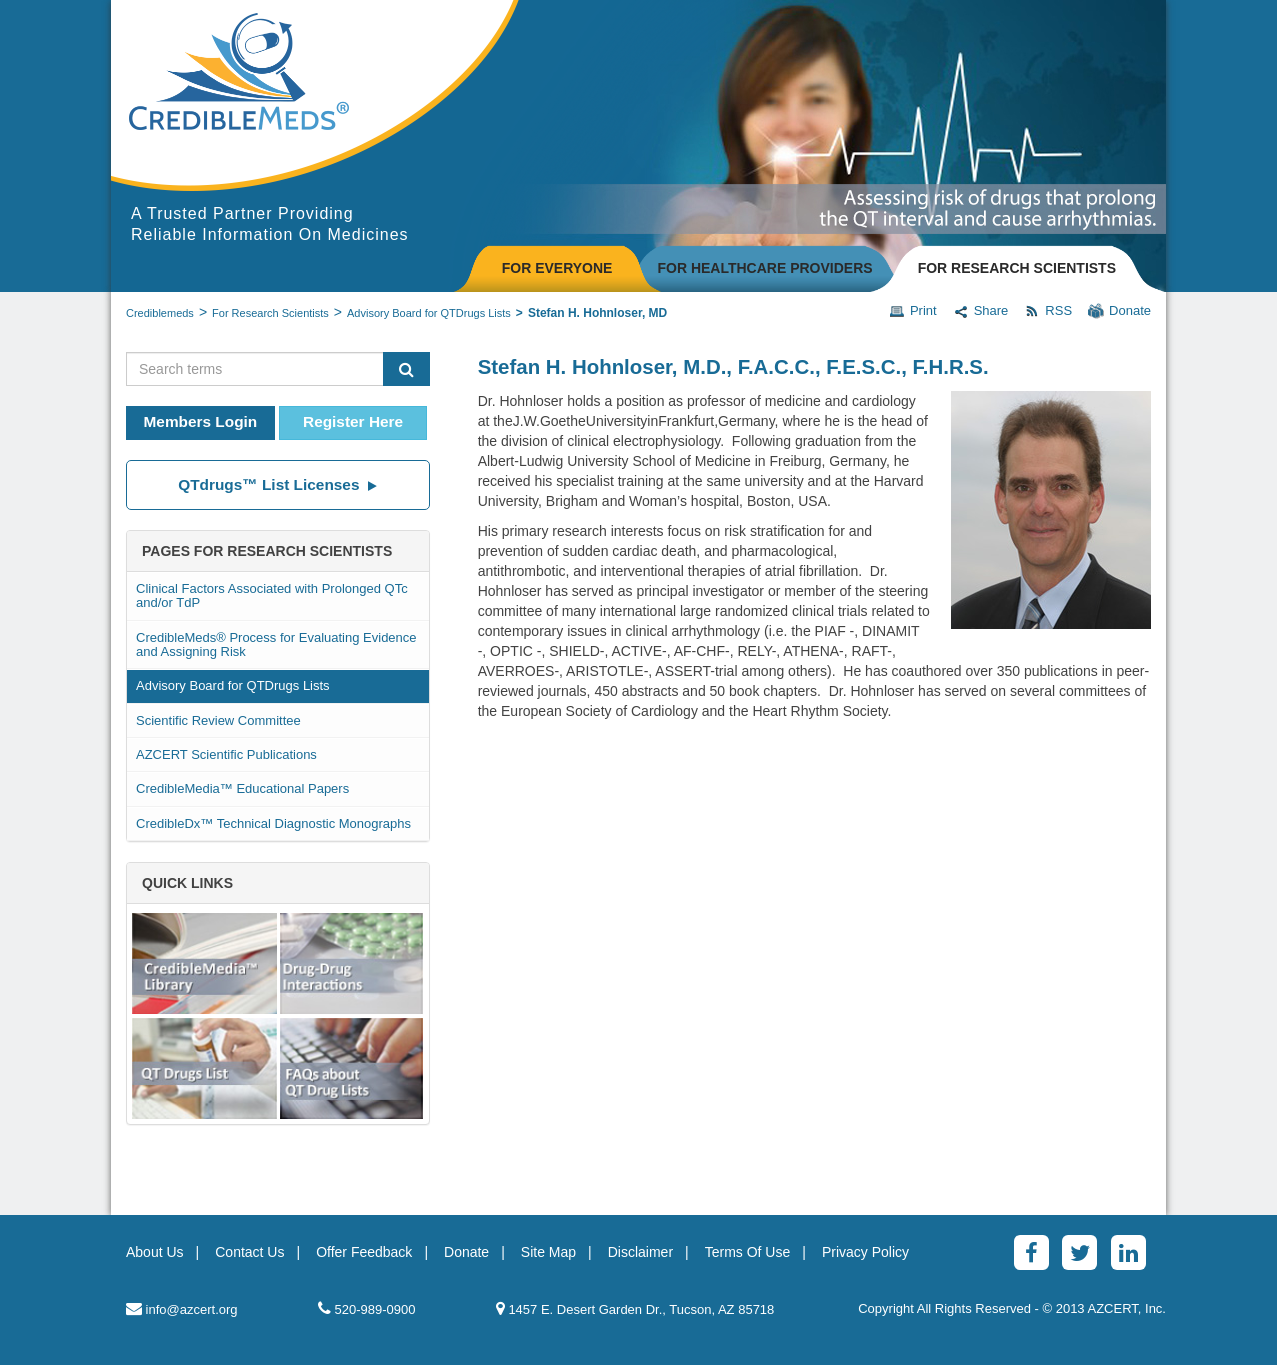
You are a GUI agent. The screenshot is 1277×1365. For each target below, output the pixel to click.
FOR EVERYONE (557, 268)
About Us (155, 1252)
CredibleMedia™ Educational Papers (242, 788)
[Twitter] (1079, 1252)
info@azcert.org (182, 1308)
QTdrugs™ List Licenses (277, 484)
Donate (1119, 311)
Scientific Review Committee (218, 720)
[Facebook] (1031, 1252)
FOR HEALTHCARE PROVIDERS (764, 268)
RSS (1048, 311)
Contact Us (249, 1252)
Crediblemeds (160, 313)
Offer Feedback (364, 1252)
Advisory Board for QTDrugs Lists (429, 313)
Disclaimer (640, 1252)
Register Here (353, 421)
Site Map (548, 1252)
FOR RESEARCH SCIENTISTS (1017, 268)
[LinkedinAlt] (1128, 1252)
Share (981, 311)
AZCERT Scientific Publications (226, 754)
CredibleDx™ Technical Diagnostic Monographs (273, 823)
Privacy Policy (865, 1252)
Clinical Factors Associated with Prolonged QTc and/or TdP (272, 595)
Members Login (201, 421)
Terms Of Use (748, 1252)
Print (913, 311)
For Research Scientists (270, 313)
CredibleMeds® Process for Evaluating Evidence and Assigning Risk (276, 644)
